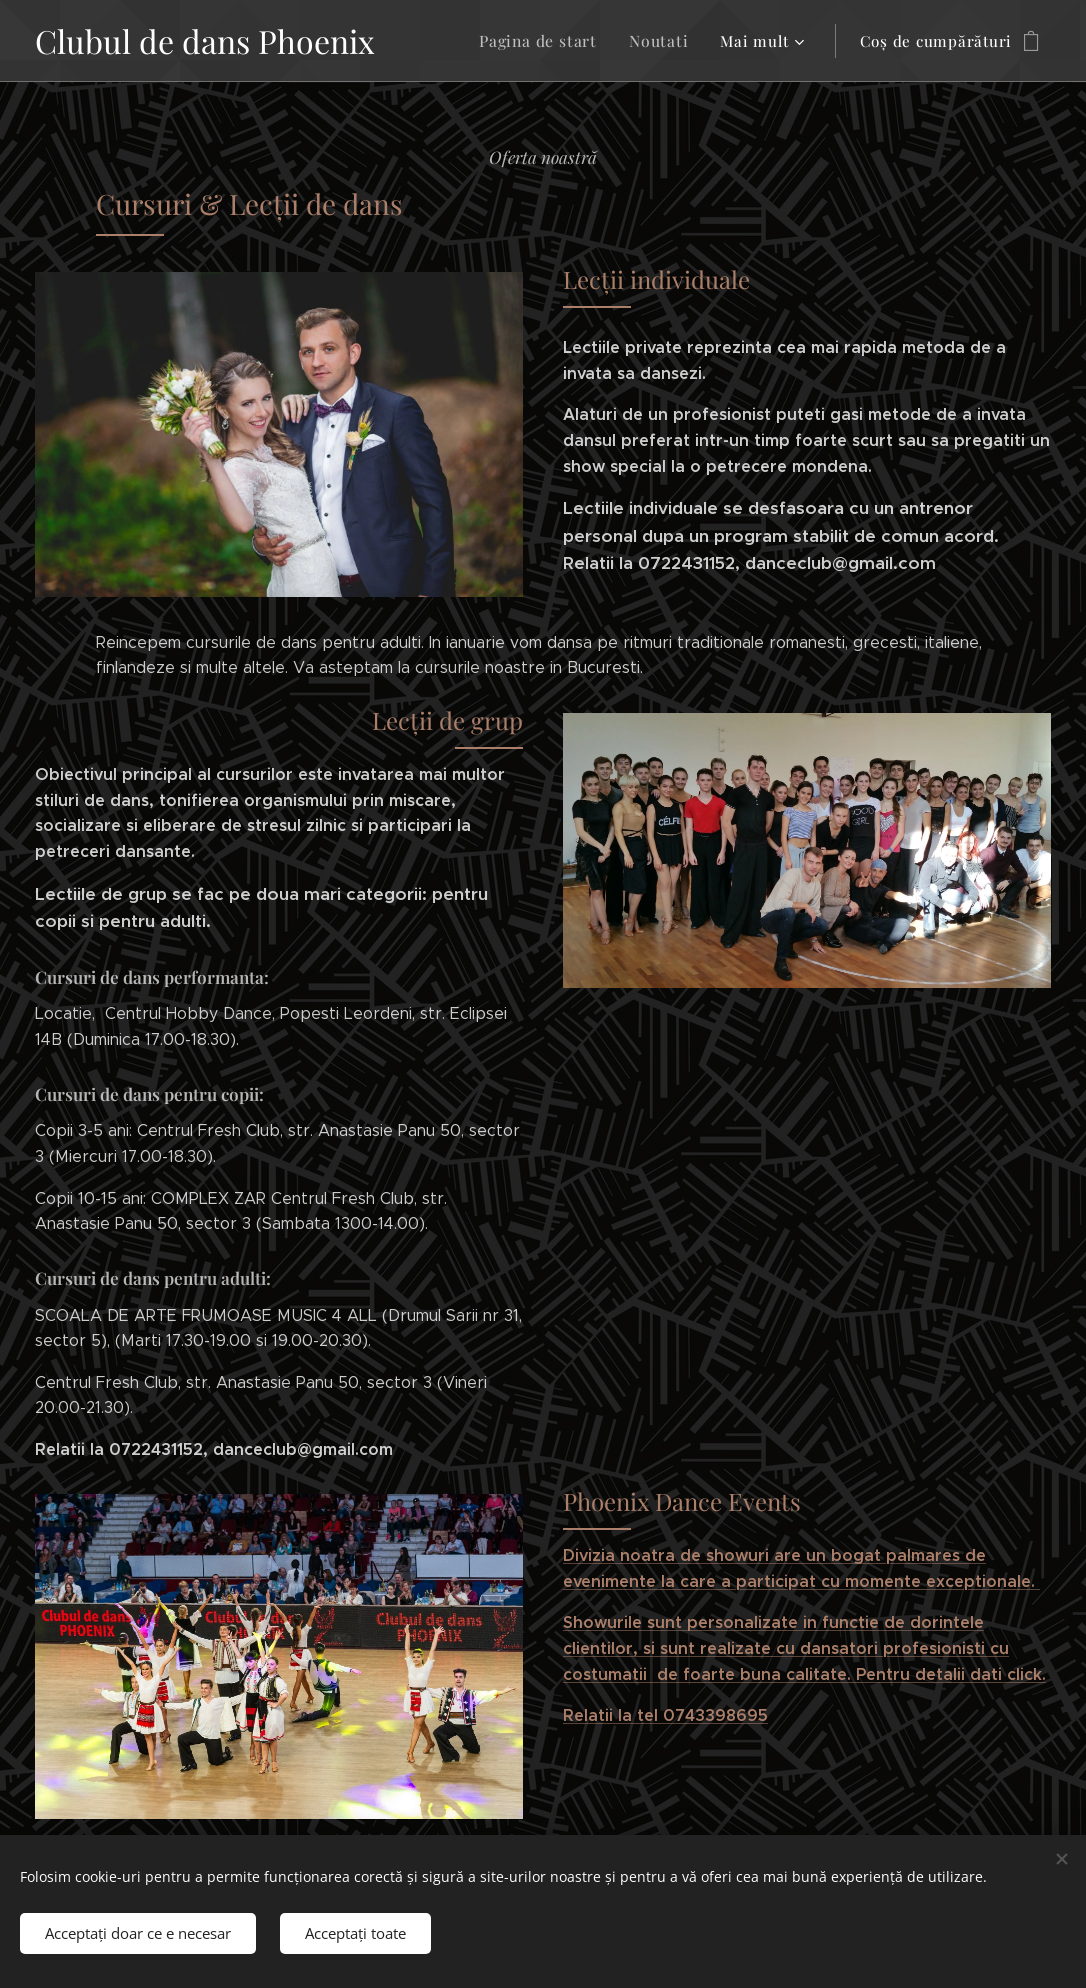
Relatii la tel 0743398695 (665, 1715)
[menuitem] (548, 41)
